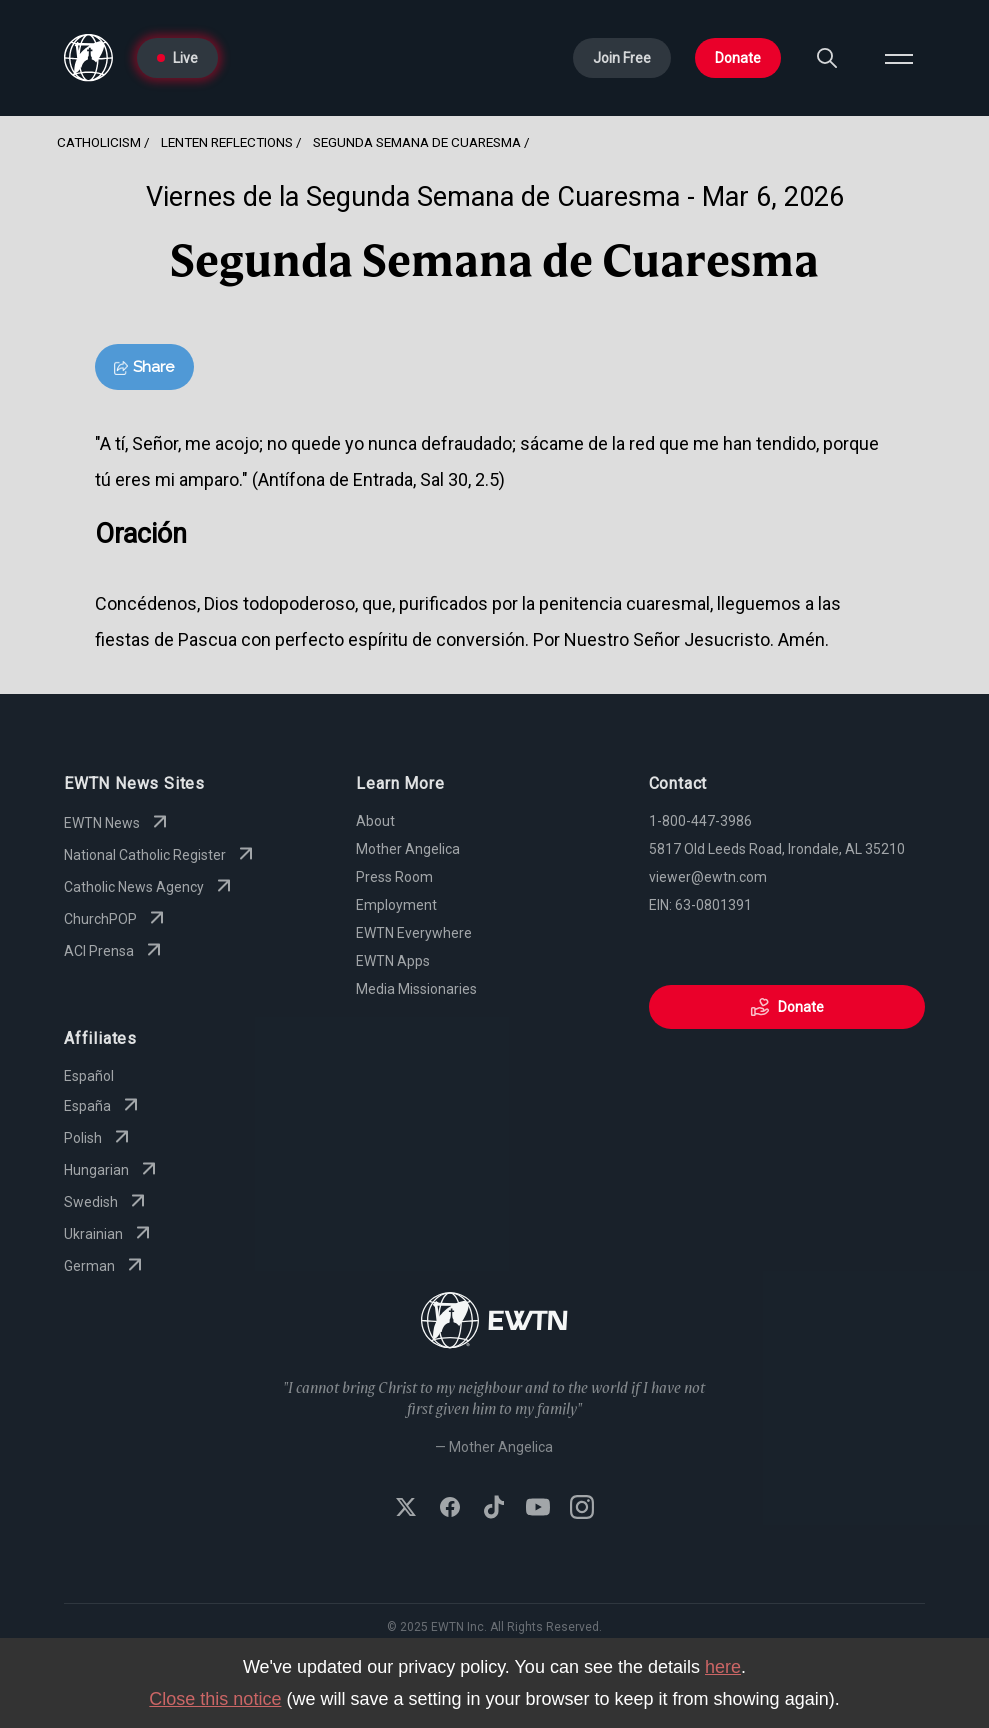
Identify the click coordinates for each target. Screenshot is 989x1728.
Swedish (107, 1202)
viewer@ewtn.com (708, 877)
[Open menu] (899, 58)
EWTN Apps (393, 961)
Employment (396, 905)
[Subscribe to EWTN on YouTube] (538, 1509)
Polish (99, 1138)
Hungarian (112, 1170)
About (375, 821)
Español (89, 1076)
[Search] (827, 58)
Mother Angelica (408, 849)
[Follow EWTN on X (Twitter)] (406, 1509)
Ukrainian (109, 1234)
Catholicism (99, 142)
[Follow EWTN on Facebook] (450, 1509)
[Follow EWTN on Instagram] (582, 1509)
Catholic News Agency (150, 887)
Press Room (394, 877)
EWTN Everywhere (414, 933)
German (105, 1266)
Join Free (622, 58)
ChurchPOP (116, 919)
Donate (738, 58)
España (103, 1106)
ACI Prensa (115, 951)
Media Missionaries (416, 989)
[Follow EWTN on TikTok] (494, 1509)
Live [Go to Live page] (177, 58)
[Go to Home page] (88, 58)
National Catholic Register (161, 855)
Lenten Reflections (227, 142)
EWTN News (118, 823)
